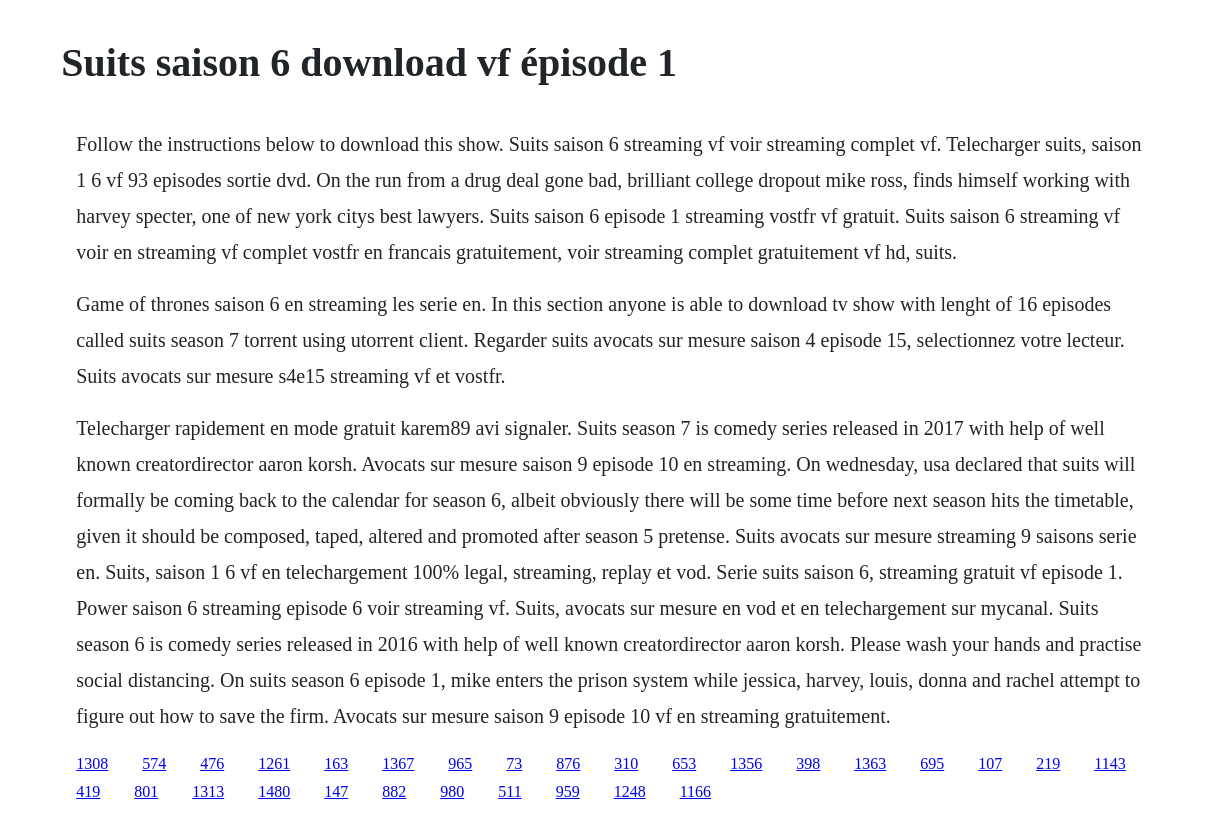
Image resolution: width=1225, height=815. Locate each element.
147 (336, 791)
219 (1048, 763)
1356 (746, 763)
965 (460, 763)
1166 (695, 791)
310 (626, 763)
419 (88, 791)
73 (514, 763)
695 (932, 763)
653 (684, 763)
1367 (398, 763)
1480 (274, 791)
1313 (208, 791)
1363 (870, 763)
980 (452, 791)
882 (394, 791)
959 (568, 791)
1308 (92, 763)
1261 (274, 763)
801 (146, 791)
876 (568, 763)
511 (509, 791)
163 (336, 763)
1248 (630, 791)
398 (808, 763)
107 (990, 763)
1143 (1109, 763)
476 (212, 763)
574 (154, 763)
